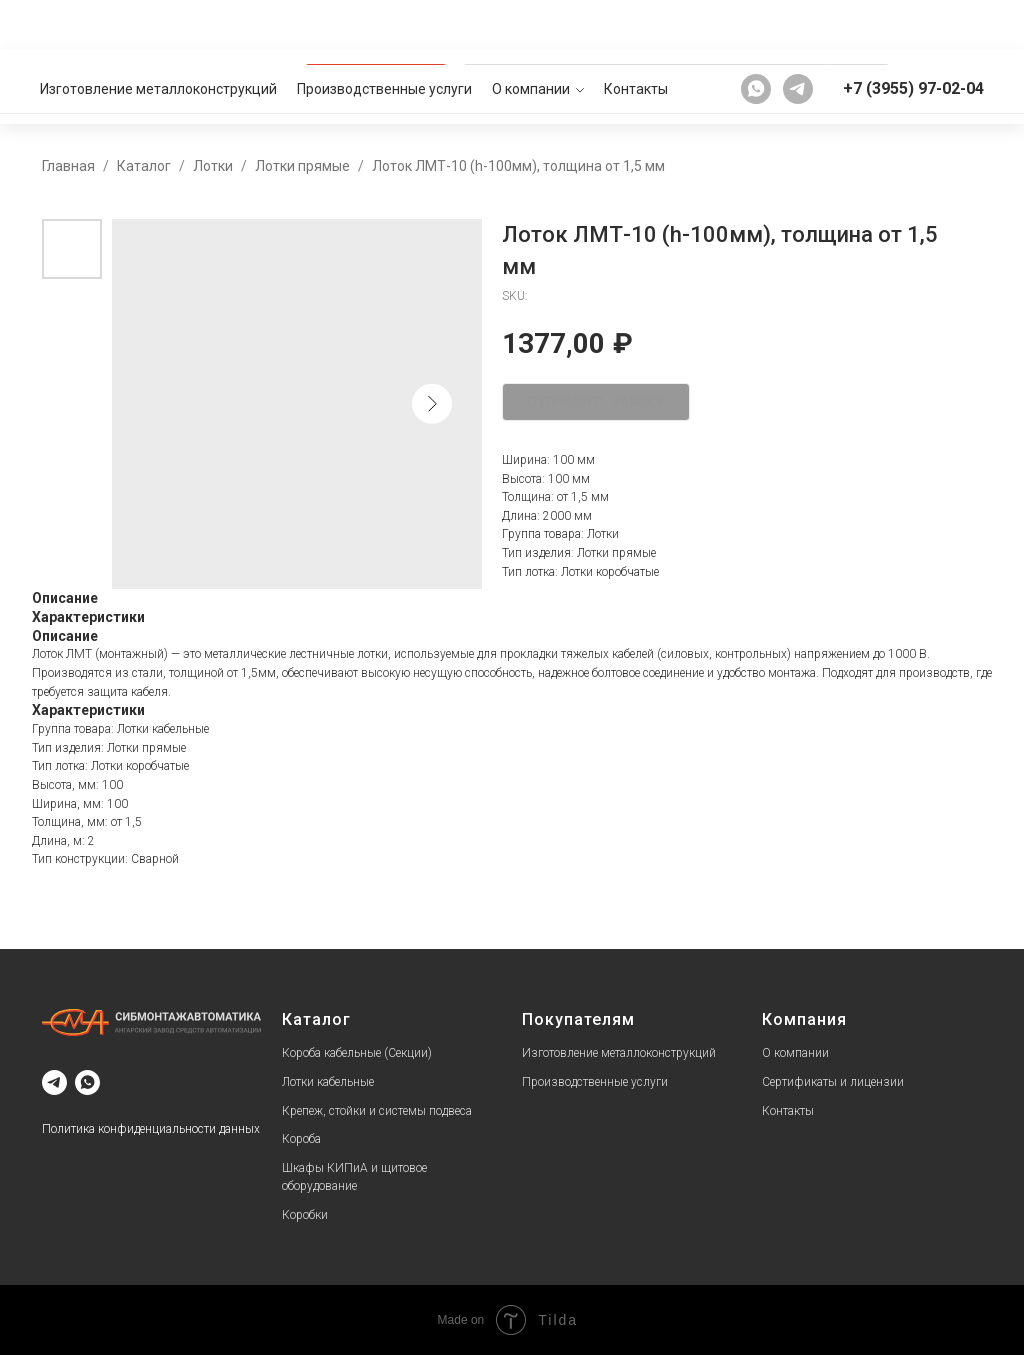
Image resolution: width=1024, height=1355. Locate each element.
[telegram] (798, 24)
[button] (943, 86)
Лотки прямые (302, 166)
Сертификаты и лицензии (833, 1082)
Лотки (213, 166)
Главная (68, 166)
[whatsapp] (756, 24)
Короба (301, 1139)
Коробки (305, 1215)
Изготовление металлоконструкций (158, 24)
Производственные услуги (384, 24)
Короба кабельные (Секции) (357, 1053)
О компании (531, 24)
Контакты (636, 24)
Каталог (144, 166)
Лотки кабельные (328, 1082)
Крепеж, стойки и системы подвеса (377, 1111)
